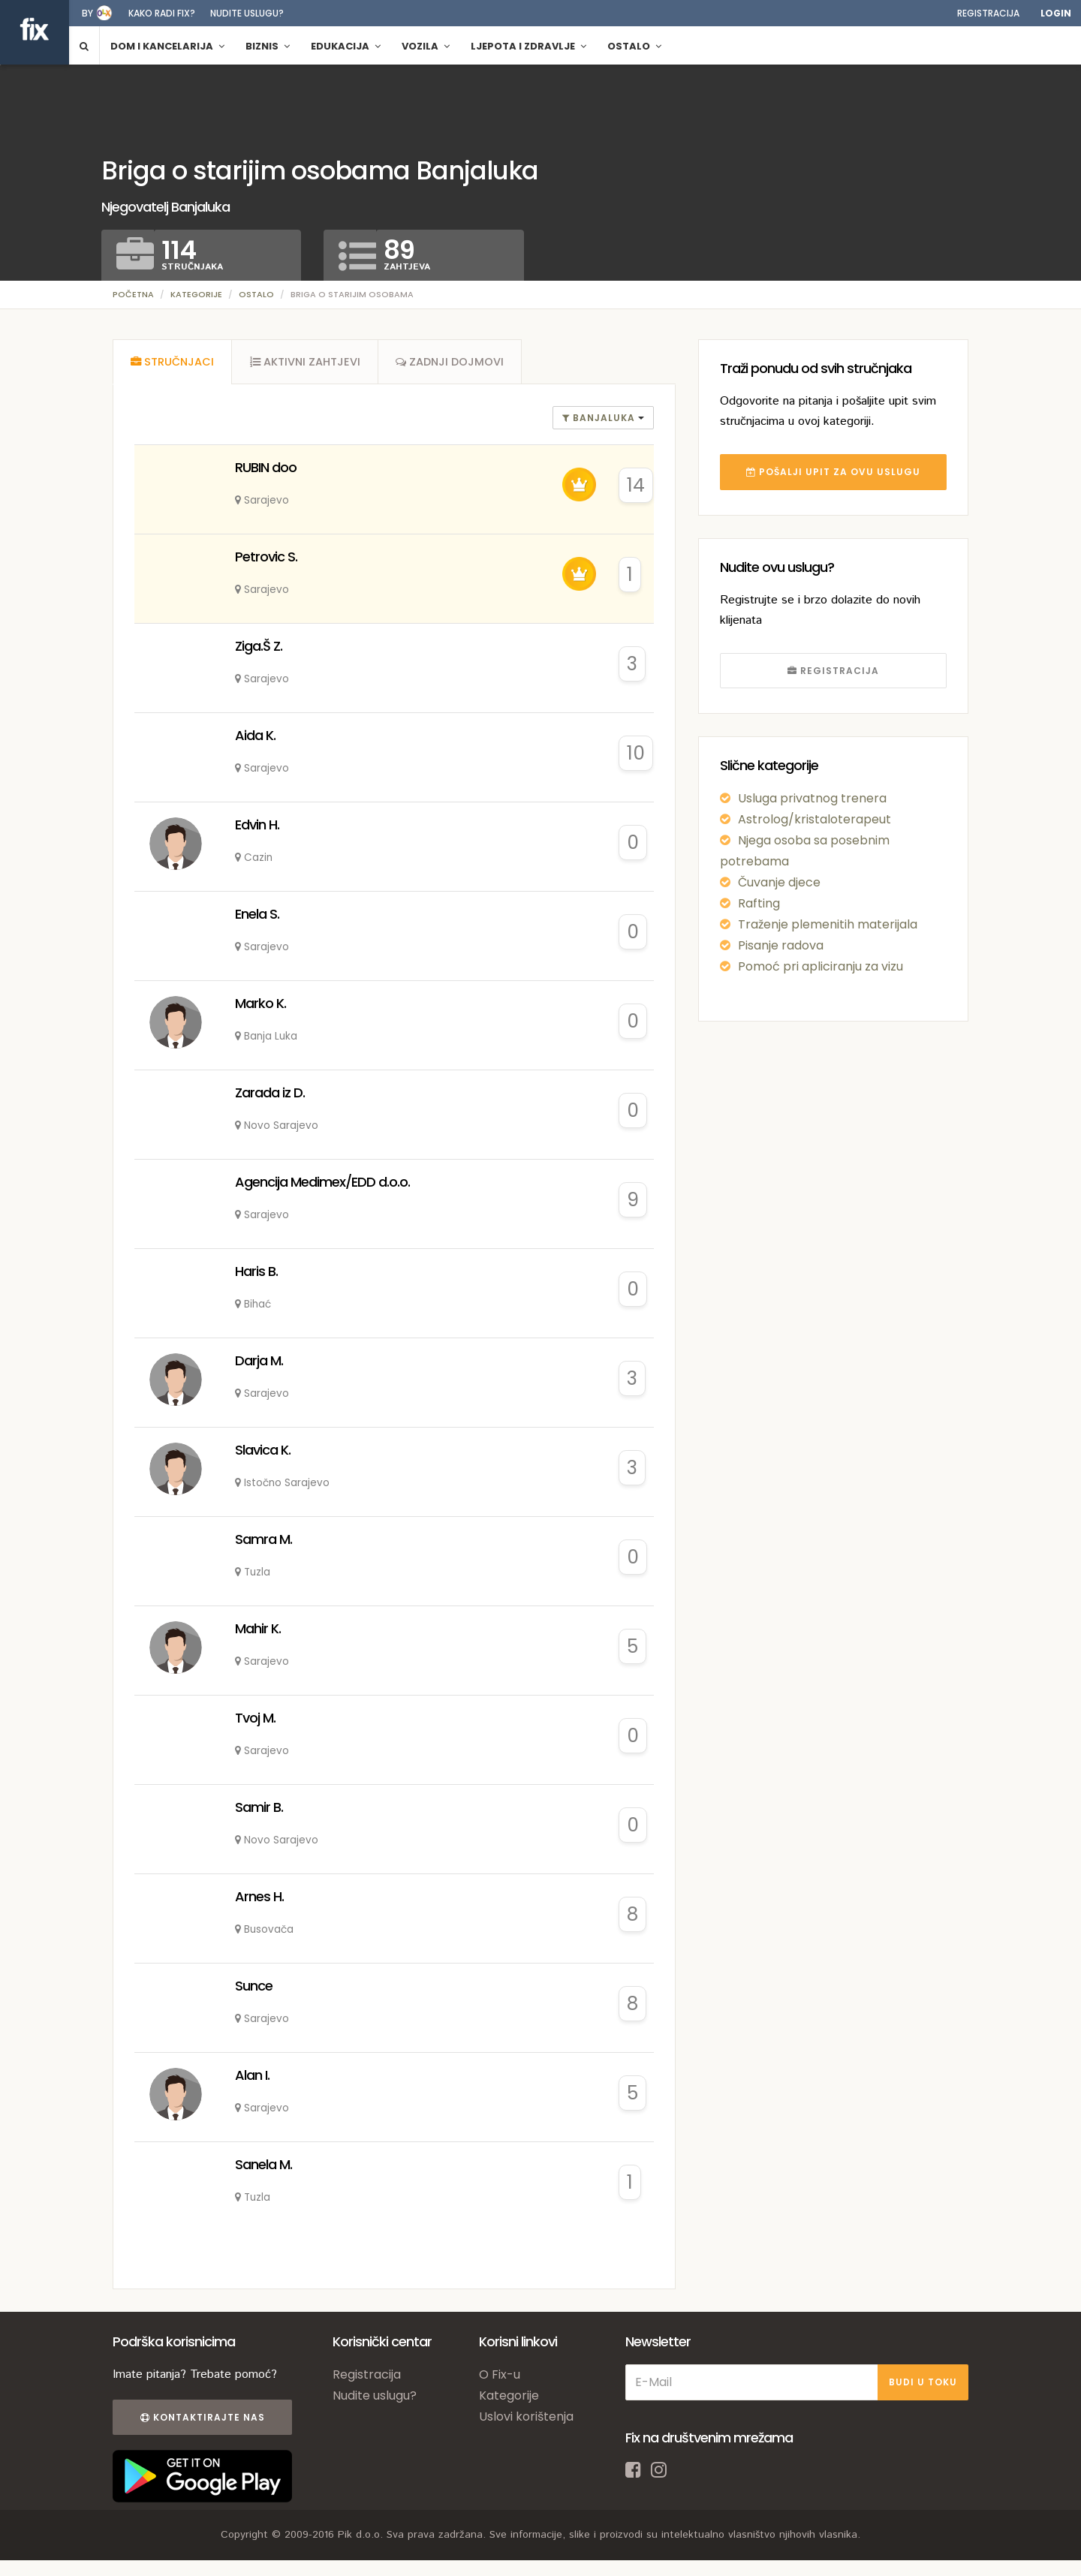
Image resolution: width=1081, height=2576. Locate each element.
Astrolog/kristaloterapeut (814, 819)
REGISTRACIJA (833, 670)
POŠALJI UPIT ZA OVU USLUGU (833, 471)
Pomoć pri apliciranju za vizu (820, 966)
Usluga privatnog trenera (812, 798)
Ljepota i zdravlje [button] (528, 46)
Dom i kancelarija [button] (167, 46)
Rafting (759, 903)
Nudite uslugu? (247, 13)
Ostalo (256, 294)
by (87, 13)
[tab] (173, 362)
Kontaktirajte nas (201, 2418)
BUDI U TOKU (923, 2383)
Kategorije (196, 294)
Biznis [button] (267, 46)
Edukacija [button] (346, 46)
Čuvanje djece (779, 882)
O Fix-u (499, 2376)
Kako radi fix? (161, 13)
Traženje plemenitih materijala (827, 924)
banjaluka (600, 419)
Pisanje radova (781, 945)
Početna (133, 294)
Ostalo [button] (634, 46)
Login (1055, 13)
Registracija (988, 13)
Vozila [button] (426, 46)
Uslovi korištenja (526, 2418)
